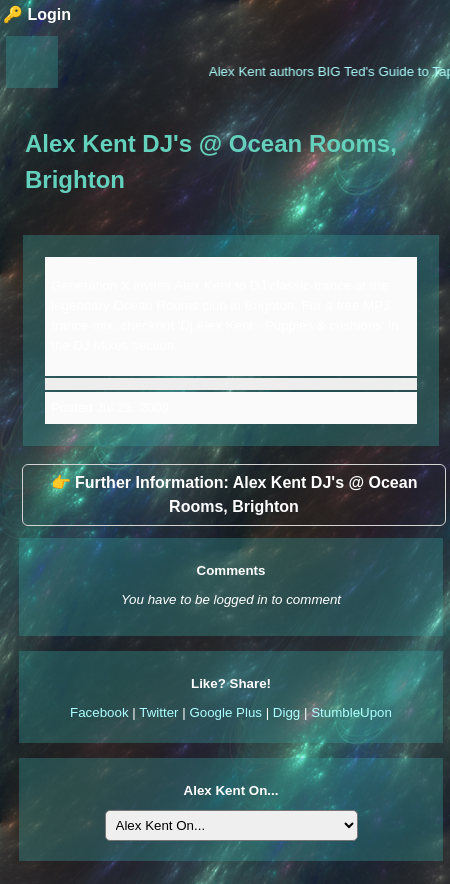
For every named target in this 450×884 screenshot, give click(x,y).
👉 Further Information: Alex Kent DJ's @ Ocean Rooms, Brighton (234, 494)
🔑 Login (37, 14)
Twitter (158, 712)
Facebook (99, 712)
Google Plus (225, 712)
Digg (286, 712)
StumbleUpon (351, 712)
